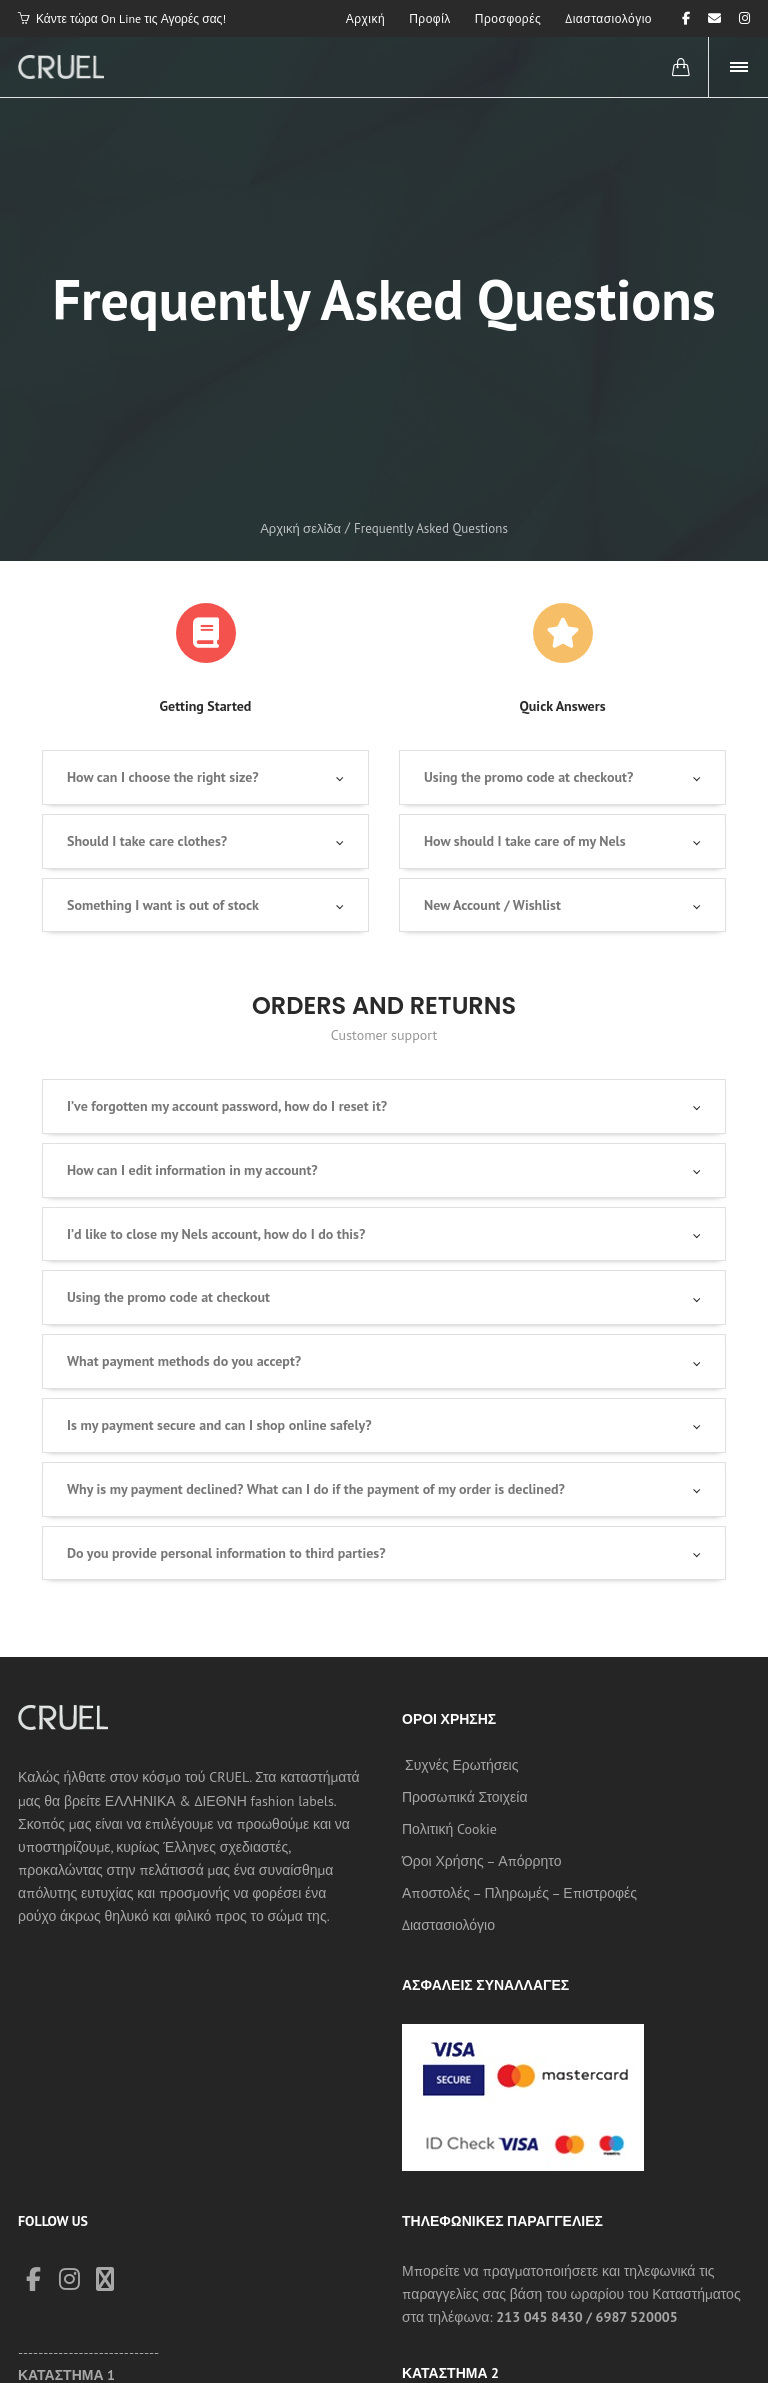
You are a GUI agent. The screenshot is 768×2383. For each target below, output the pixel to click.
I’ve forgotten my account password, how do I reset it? (227, 1106)
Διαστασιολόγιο (448, 1925)
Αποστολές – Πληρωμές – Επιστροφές (519, 1893)
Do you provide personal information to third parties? (226, 1553)
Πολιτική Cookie (449, 1829)
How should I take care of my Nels (525, 841)
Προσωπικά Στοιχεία (465, 1797)
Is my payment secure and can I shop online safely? (219, 1425)
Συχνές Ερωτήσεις (461, 1765)
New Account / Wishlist (492, 905)
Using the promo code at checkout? (528, 777)
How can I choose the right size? (163, 777)
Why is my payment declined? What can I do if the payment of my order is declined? (316, 1489)
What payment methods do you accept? (184, 1361)
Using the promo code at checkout (168, 1297)
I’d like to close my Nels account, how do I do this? (216, 1234)
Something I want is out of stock (163, 905)
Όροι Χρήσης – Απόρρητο (481, 1861)
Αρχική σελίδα (300, 528)
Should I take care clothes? (147, 841)
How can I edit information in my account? (192, 1170)
